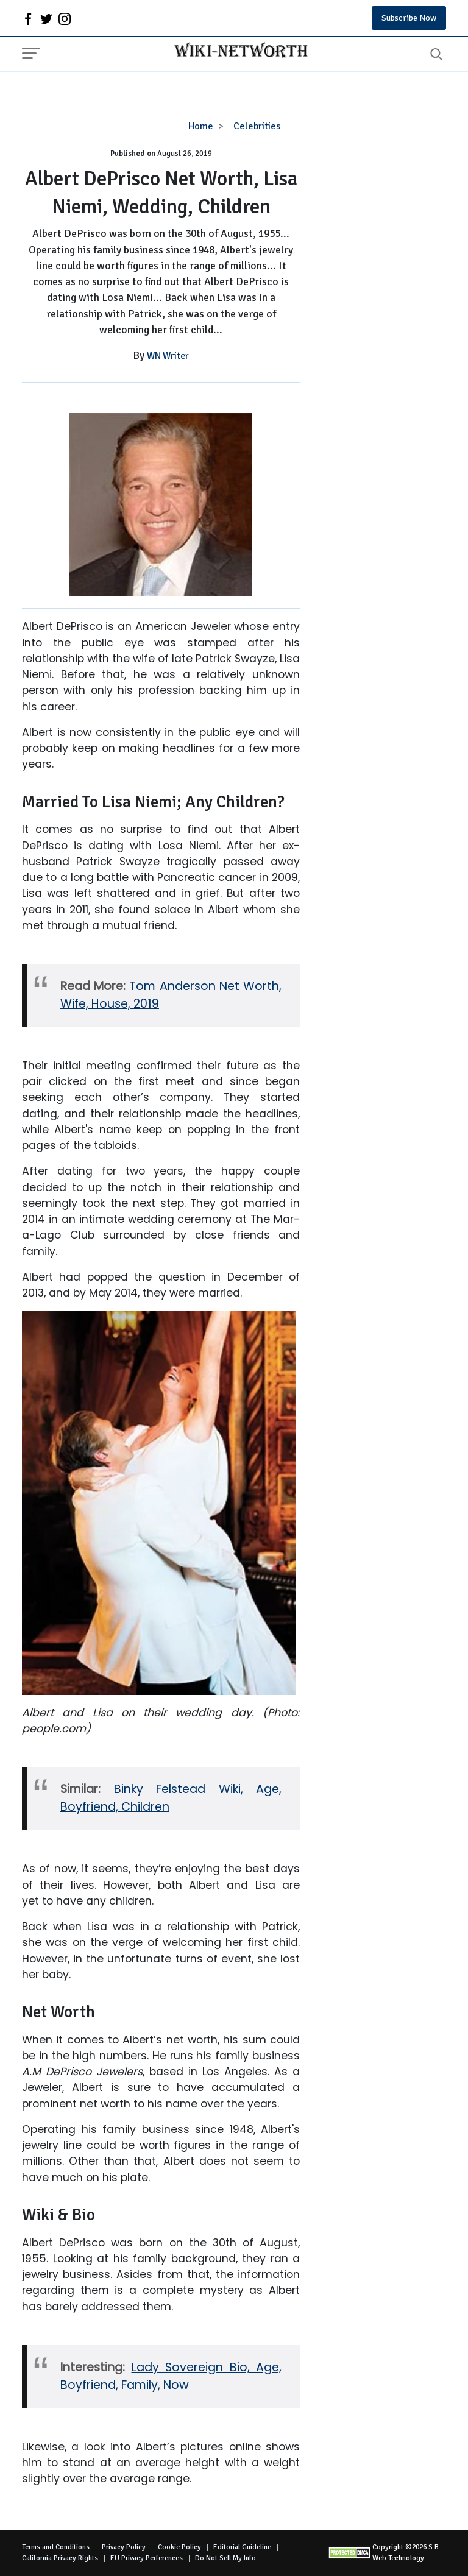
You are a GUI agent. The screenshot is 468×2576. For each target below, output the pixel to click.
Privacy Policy (124, 2547)
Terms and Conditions (56, 2547)
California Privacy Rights (60, 2558)
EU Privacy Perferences (146, 2558)
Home (200, 126)
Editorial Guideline (242, 2547)
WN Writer (168, 356)
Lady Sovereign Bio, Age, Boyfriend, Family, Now (171, 2376)
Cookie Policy (179, 2547)
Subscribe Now (408, 18)
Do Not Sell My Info (225, 2558)
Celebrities (256, 126)
